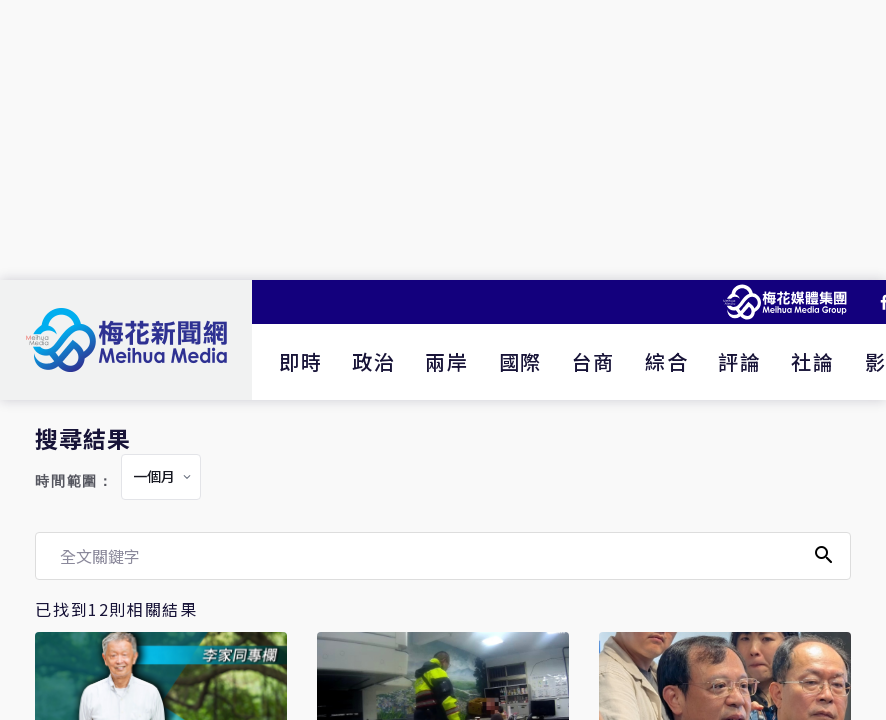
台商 (593, 361)
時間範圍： (74, 481)
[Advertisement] (443, 140)
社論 (812, 361)
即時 (300, 361)
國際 (520, 361)
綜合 (666, 361)
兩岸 (446, 361)
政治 (373, 361)
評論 (739, 361)
